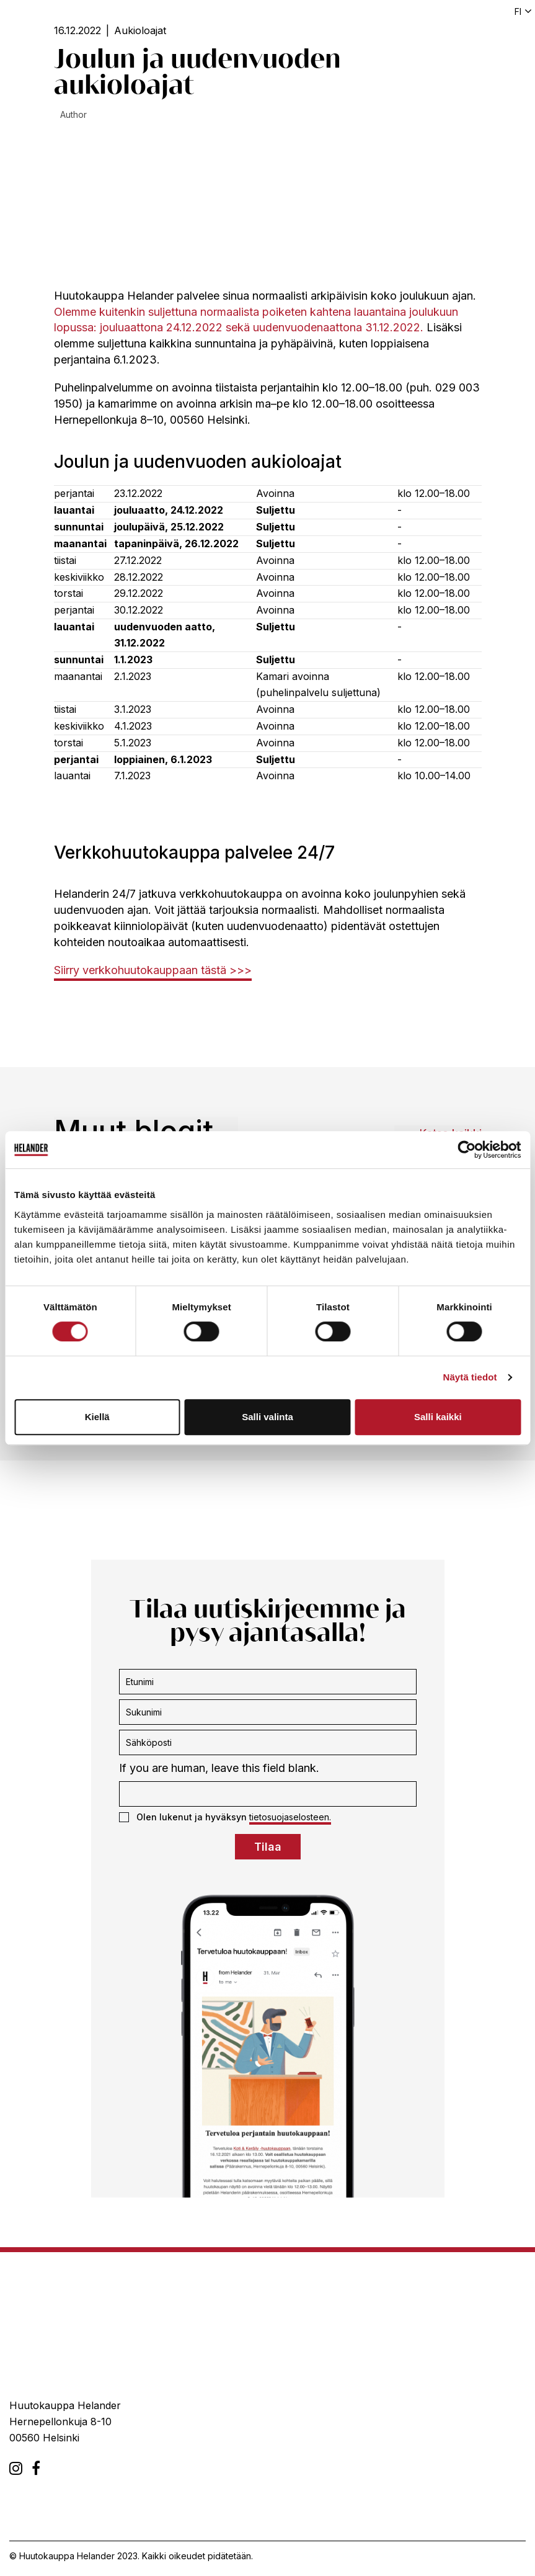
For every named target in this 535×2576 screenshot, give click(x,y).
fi (518, 11)
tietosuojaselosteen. (290, 1817)
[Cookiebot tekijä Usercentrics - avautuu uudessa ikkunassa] (466, 1149)
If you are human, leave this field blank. (219, 1767)
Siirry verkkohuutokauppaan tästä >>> (153, 970)
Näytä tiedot (470, 1377)
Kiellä (97, 1416)
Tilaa (267, 1846)
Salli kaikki (438, 1416)
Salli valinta (267, 1416)
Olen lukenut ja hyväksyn (225, 1817)
